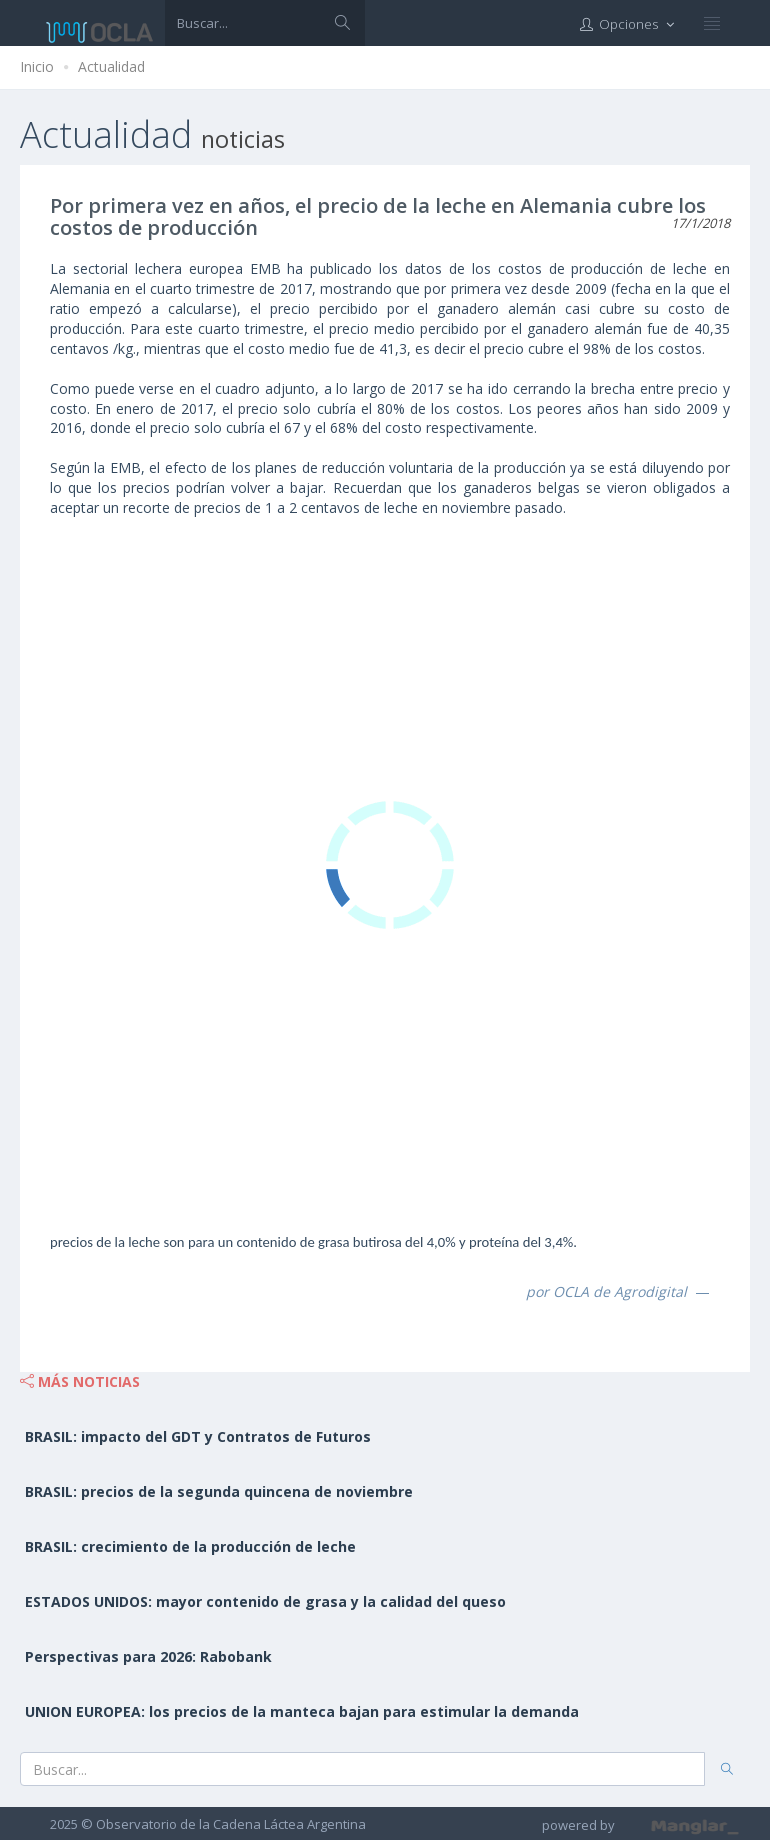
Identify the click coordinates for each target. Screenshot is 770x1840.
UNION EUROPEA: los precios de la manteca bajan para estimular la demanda (302, 1711)
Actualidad (111, 66)
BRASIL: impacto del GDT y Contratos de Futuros (198, 1436)
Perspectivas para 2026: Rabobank (148, 1656)
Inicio (37, 66)
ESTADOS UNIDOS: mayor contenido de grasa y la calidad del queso (265, 1601)
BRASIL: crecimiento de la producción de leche (190, 1546)
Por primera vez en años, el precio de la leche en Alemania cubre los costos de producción (378, 216)
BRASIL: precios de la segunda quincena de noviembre (219, 1491)
